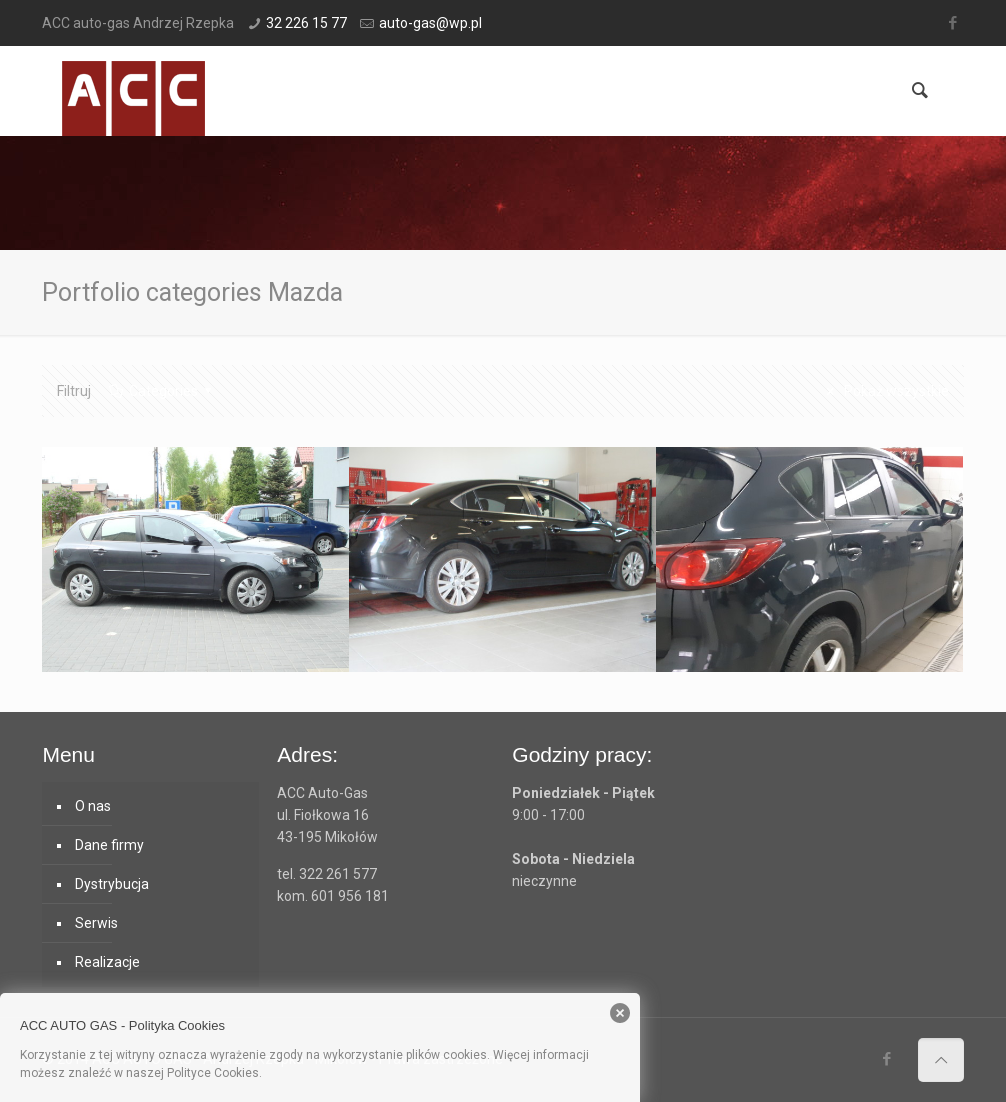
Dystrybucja (112, 884)
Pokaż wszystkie (885, 391)
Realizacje (107, 962)
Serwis (96, 923)
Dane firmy (109, 845)
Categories (161, 391)
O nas (93, 806)
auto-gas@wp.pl (430, 23)
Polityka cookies (310, 1073)
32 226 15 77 (306, 23)
